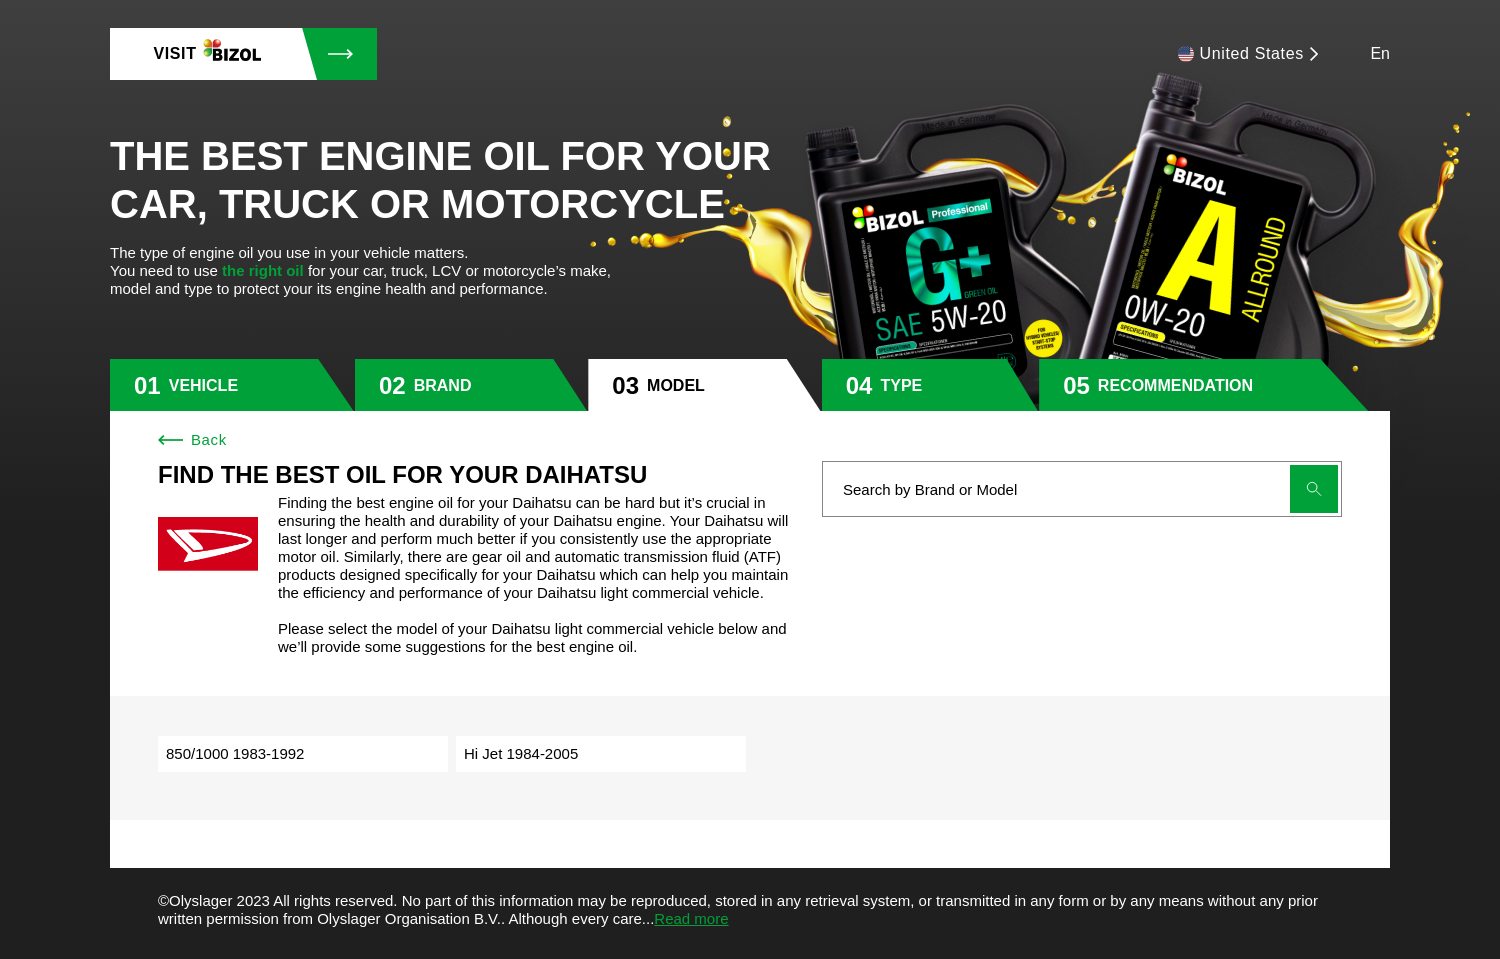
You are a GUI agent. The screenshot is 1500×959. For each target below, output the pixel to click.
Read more (691, 918)
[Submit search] (1314, 489)
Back (192, 439)
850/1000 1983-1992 (235, 753)
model (676, 385)
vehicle (203, 385)
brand (443, 385)
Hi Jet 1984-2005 (521, 753)
